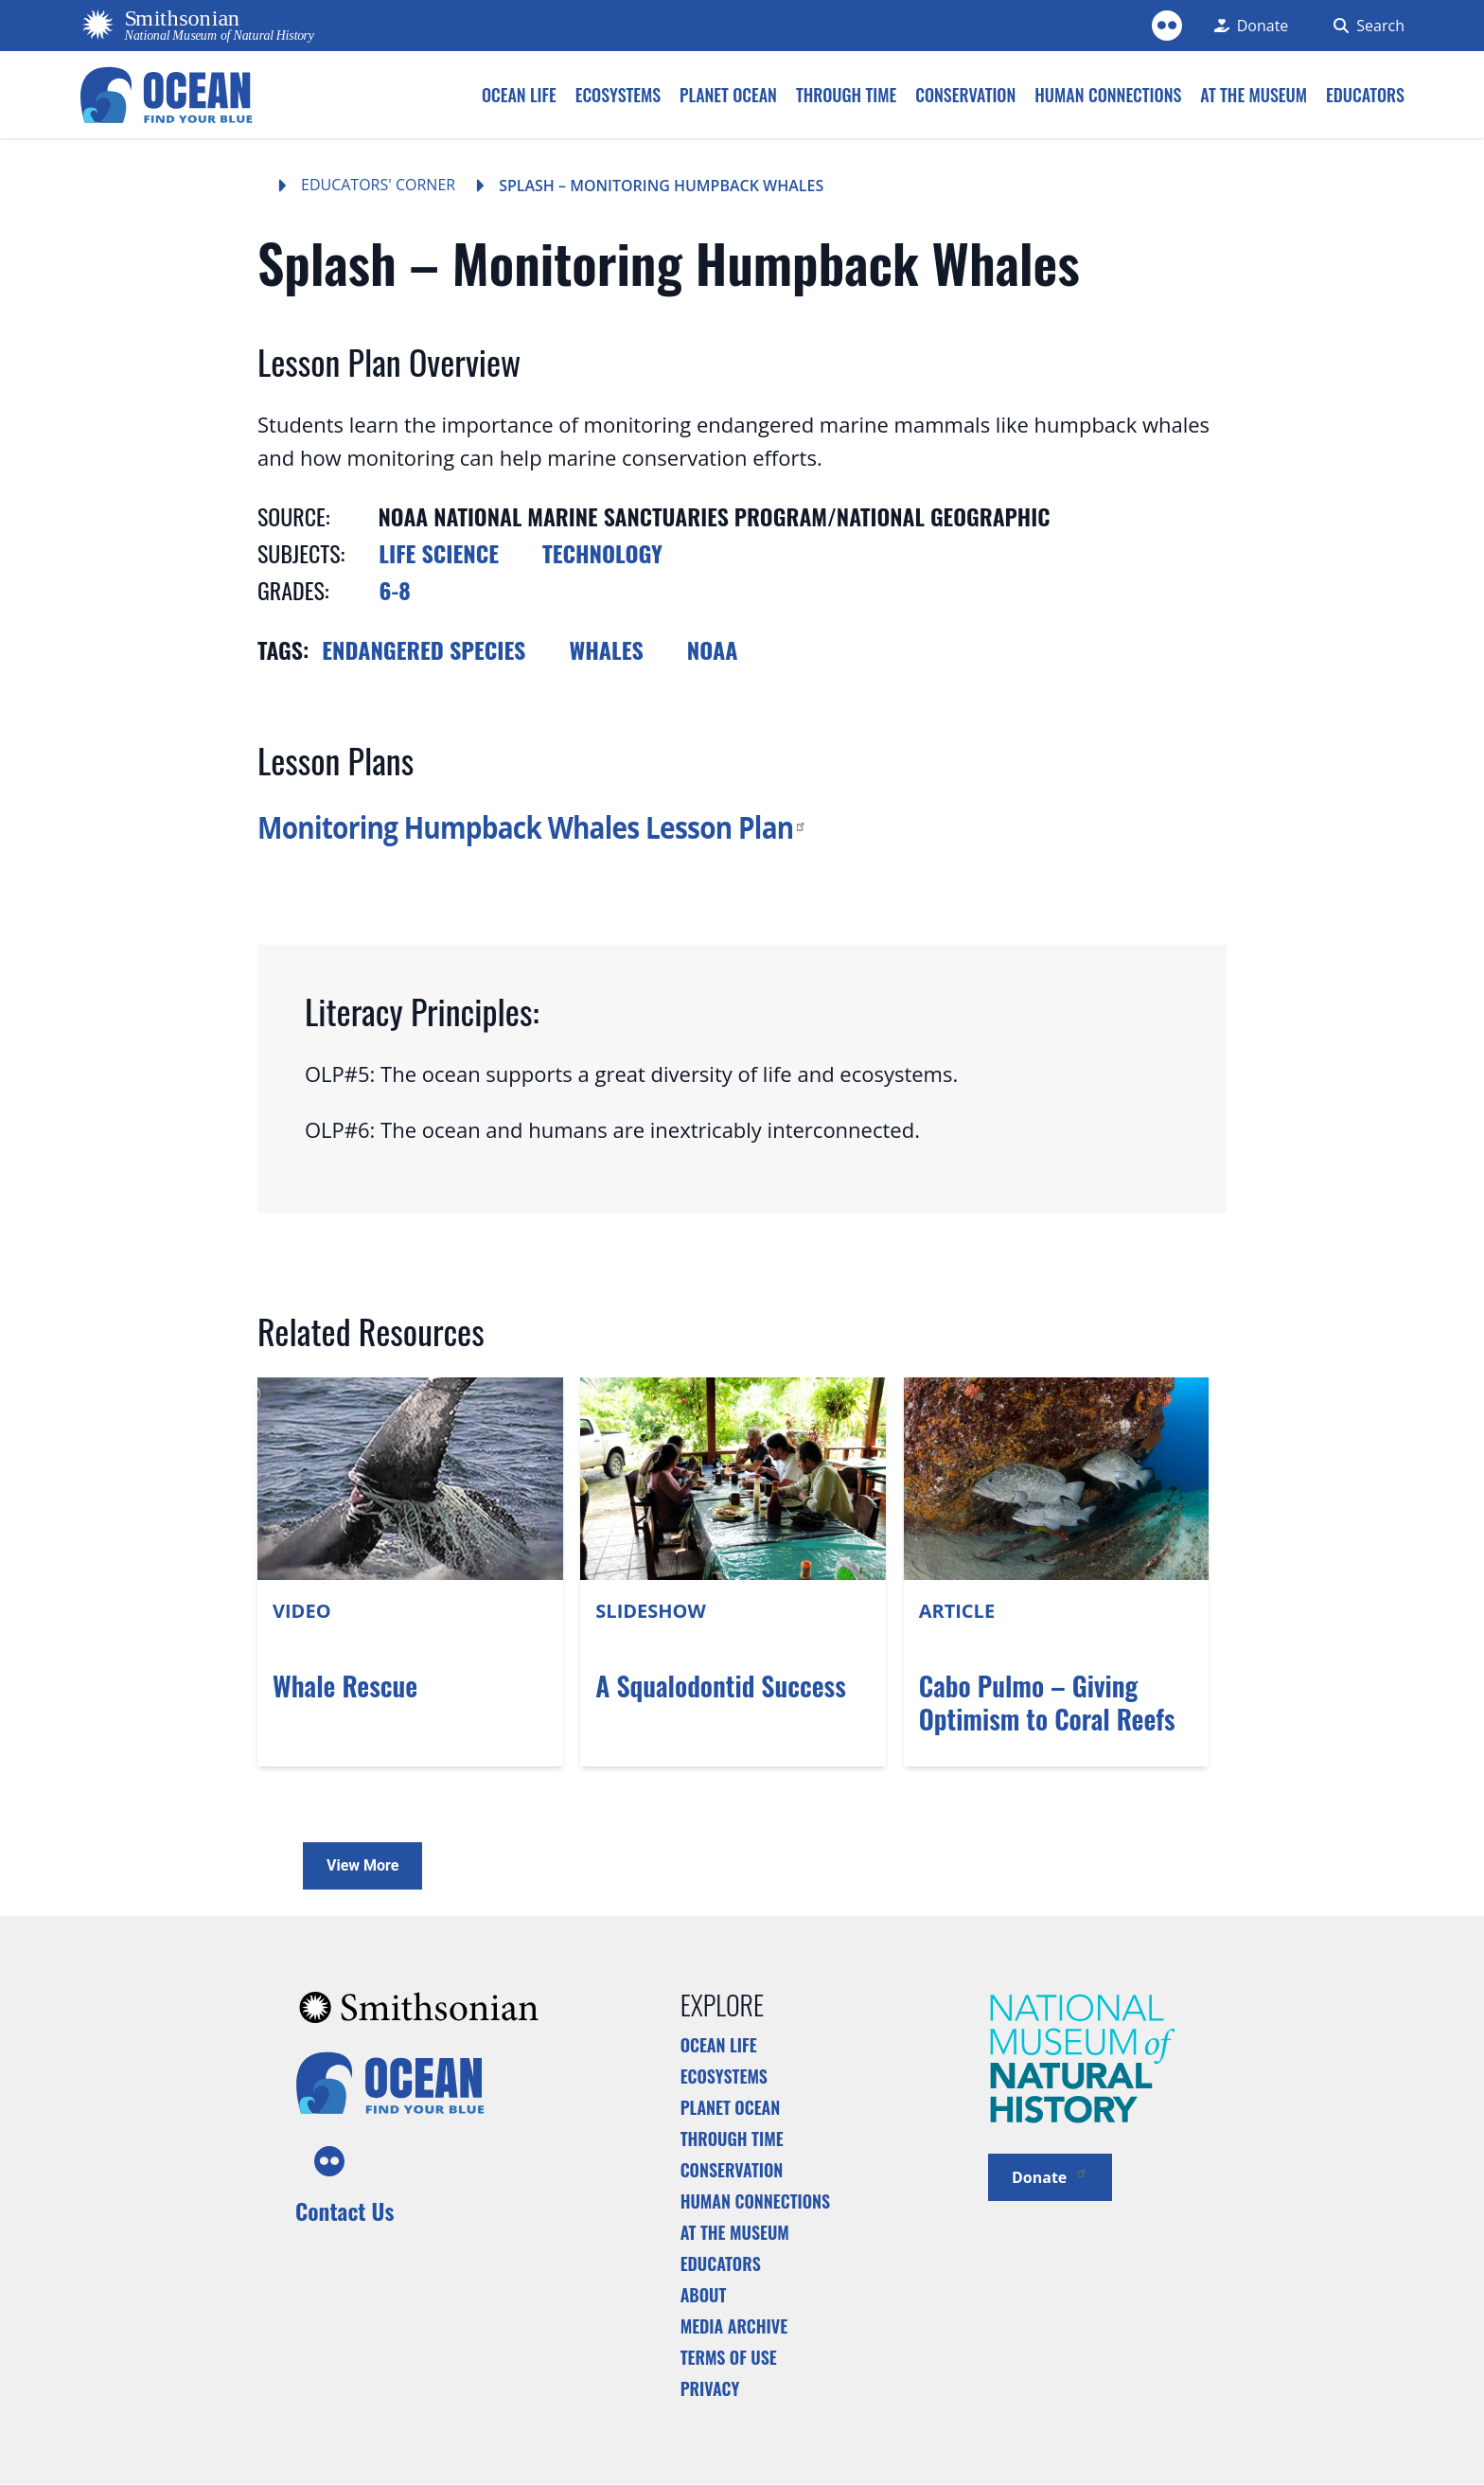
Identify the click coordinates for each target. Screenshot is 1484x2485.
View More (362, 1865)
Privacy (710, 2388)
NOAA (712, 649)
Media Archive (733, 2326)
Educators (720, 2263)
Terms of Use (728, 2357)
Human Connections (755, 2201)
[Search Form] (1365, 25)
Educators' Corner (378, 184)
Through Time (732, 2138)
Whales (606, 649)
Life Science (439, 553)
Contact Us (344, 2210)
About (703, 2294)
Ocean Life (718, 2044)
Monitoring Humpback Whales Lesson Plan (531, 826)
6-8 (395, 590)
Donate (1050, 2176)
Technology (602, 553)
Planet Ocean (730, 2107)
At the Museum (734, 2232)
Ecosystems (724, 2076)
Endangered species (423, 649)
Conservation (732, 2169)
